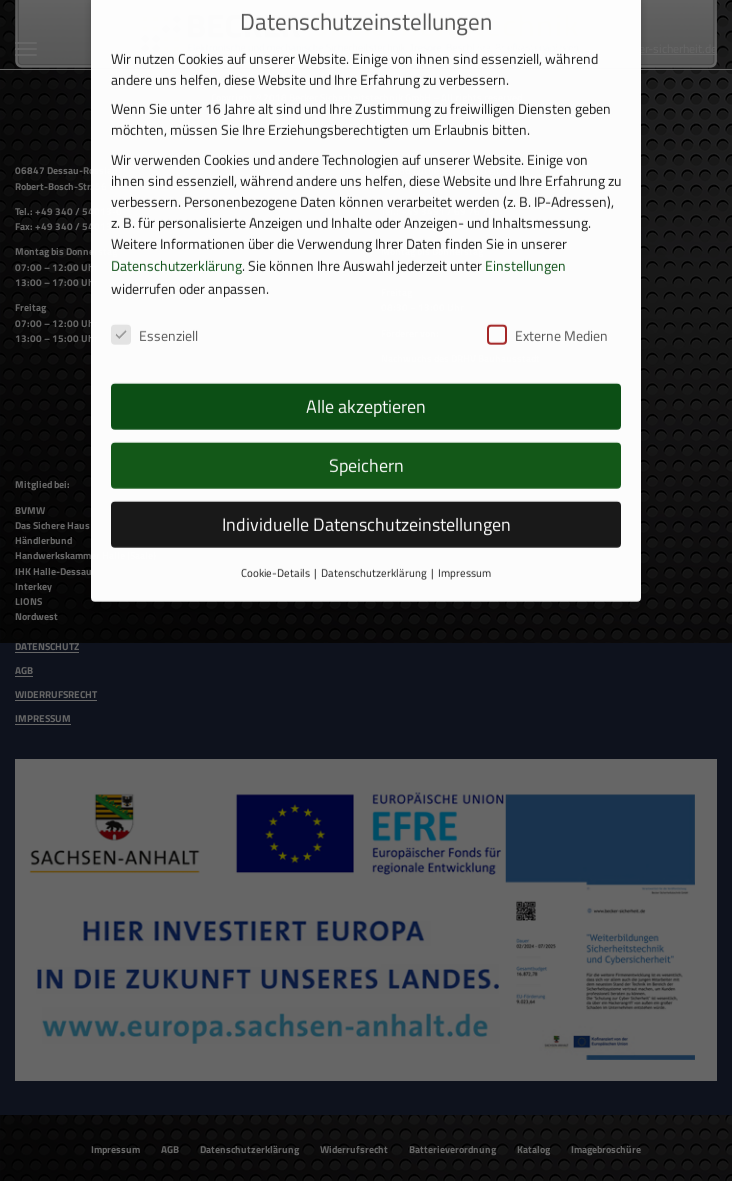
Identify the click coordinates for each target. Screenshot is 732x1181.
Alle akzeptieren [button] (366, 388)
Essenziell (154, 317)
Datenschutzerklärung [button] (374, 555)
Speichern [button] (366, 447)
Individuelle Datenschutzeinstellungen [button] (366, 506)
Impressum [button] (464, 555)
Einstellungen (525, 246)
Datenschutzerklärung (176, 246)
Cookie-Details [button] (275, 555)
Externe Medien (547, 317)
